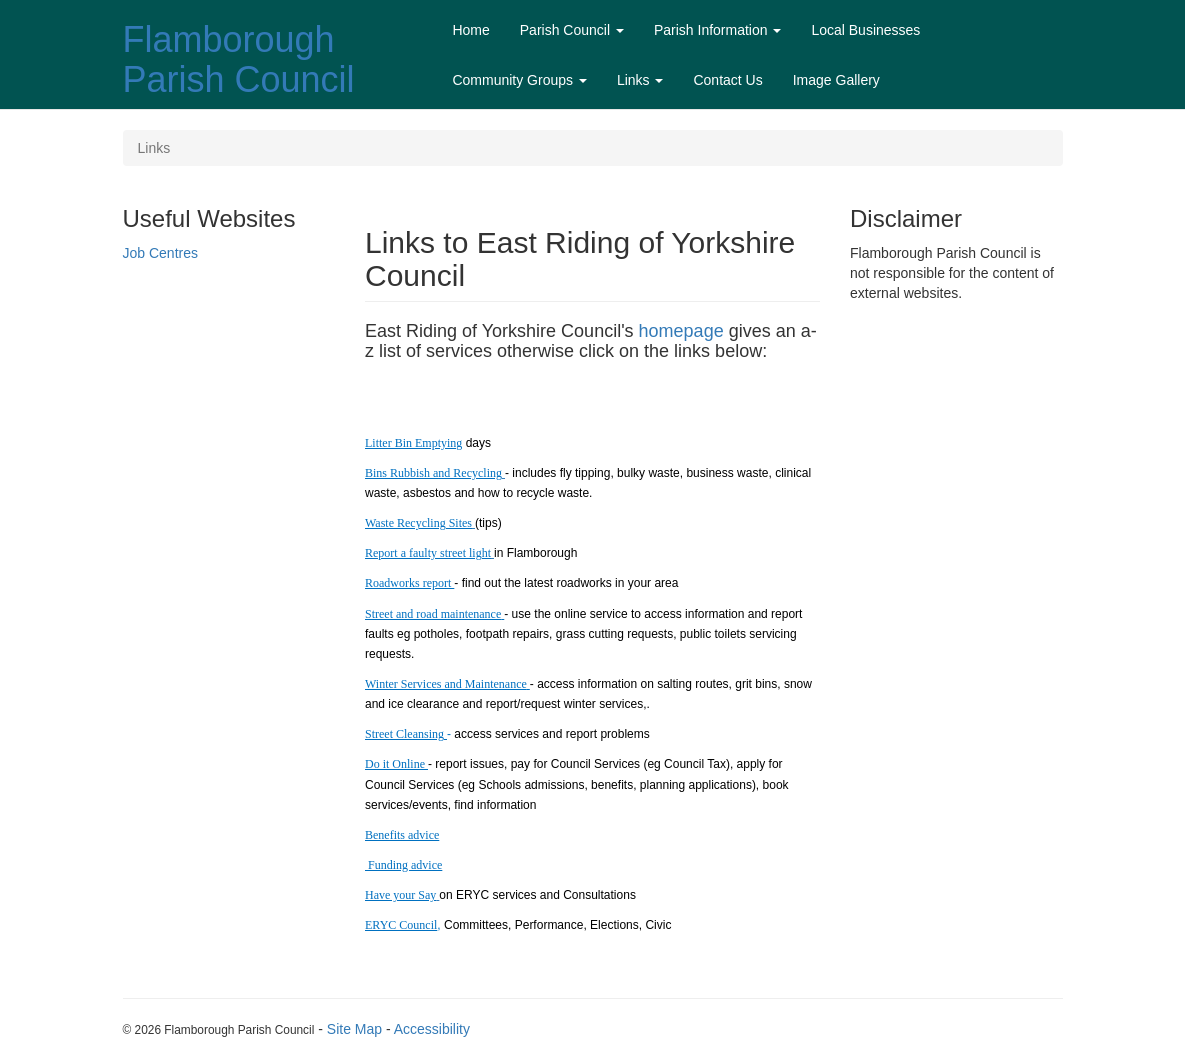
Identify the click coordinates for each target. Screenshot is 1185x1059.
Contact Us (727, 80)
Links (640, 80)
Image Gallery (836, 80)
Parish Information (718, 30)
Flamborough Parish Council (239, 59)
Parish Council (572, 30)
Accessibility (432, 1029)
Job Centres (160, 253)
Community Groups (519, 80)
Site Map (354, 1029)
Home (470, 30)
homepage (681, 331)
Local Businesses (865, 30)
